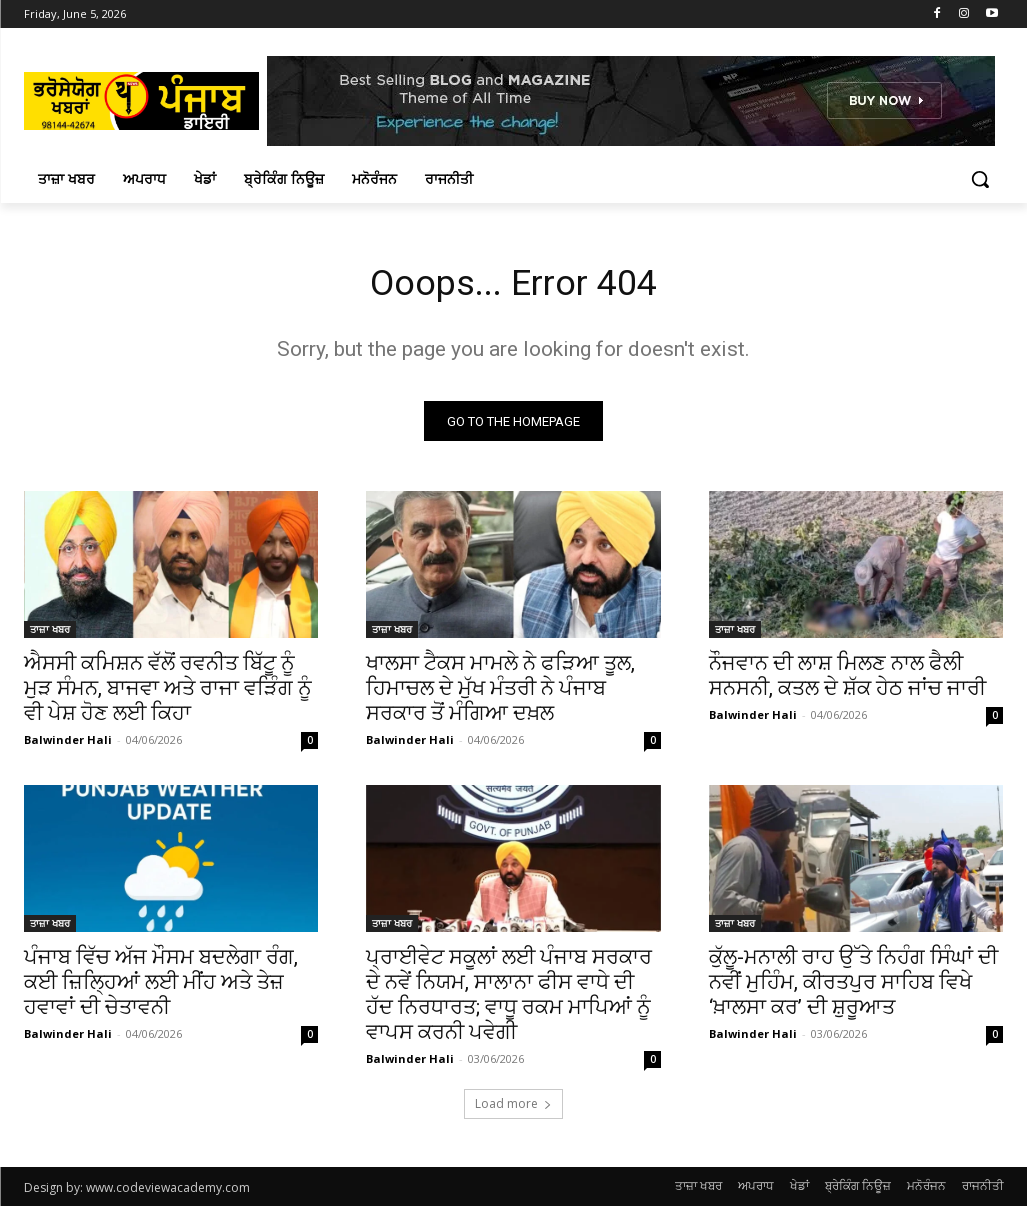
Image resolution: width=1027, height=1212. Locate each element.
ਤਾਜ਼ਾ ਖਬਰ (50, 635)
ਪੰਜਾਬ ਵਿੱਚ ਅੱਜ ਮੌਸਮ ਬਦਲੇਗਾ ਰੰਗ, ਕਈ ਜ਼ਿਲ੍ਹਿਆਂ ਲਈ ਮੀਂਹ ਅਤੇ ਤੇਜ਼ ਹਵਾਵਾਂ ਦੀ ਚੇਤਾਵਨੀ (161, 989)
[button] (980, 179)
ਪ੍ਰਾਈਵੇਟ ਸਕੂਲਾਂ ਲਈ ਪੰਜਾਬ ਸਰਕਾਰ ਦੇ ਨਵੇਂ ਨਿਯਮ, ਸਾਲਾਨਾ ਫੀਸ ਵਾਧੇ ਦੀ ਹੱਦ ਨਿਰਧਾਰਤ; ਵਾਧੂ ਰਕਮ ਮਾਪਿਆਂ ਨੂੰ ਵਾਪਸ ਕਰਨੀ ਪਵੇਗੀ (509, 1001)
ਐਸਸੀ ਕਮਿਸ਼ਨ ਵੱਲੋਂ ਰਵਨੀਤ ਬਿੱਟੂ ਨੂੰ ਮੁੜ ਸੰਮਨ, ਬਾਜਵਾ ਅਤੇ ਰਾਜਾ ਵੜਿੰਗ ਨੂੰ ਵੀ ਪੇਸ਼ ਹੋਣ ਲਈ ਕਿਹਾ (168, 694)
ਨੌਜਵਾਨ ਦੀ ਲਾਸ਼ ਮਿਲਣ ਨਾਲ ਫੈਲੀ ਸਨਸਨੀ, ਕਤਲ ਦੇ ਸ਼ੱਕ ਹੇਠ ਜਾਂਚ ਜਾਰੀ (847, 681)
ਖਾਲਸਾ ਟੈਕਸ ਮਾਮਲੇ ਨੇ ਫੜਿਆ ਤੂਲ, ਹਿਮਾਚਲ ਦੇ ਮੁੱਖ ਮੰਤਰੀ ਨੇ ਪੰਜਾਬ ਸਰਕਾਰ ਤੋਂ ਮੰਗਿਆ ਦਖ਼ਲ (500, 694)
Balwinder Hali (68, 745)
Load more (513, 1109)
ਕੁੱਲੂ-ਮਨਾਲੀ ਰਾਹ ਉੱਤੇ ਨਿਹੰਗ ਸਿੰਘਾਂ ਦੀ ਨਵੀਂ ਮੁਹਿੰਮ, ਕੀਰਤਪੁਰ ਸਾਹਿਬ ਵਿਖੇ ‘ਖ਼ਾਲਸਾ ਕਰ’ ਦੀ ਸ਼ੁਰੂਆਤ (853, 989)
